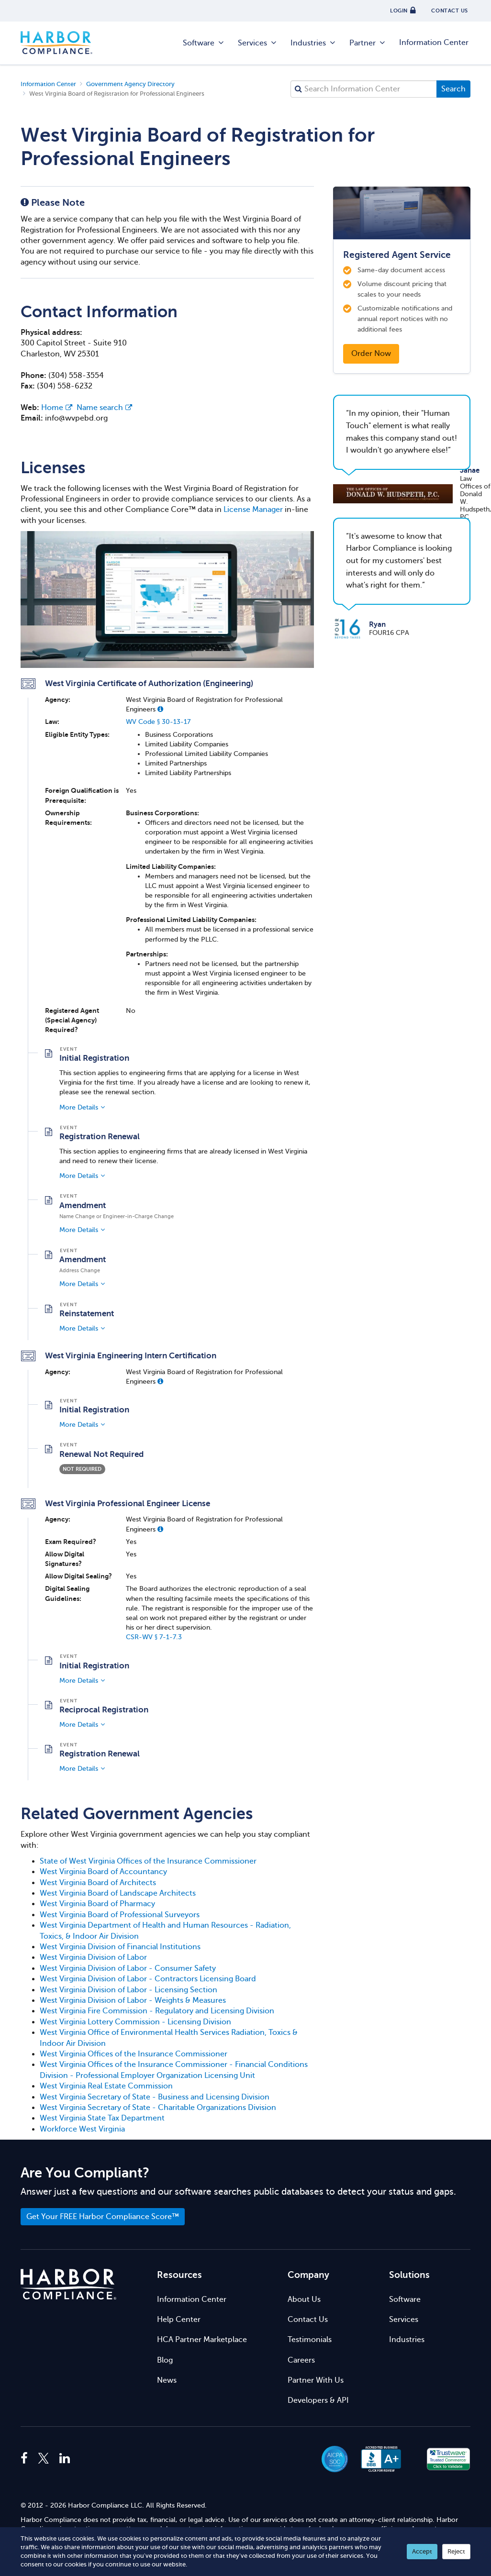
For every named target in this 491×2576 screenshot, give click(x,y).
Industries (313, 43)
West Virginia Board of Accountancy (103, 1871)
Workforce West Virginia (82, 2129)
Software (204, 43)
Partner (367, 43)
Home (56, 407)
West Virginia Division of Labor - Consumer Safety (128, 1968)
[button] (160, 709)
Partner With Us (316, 2380)
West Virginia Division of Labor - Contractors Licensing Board (148, 1979)
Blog (165, 2360)
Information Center (434, 42)
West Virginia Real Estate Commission (106, 2086)
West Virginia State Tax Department (102, 2118)
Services (258, 43)
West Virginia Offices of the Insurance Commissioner (133, 2054)
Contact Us (308, 2319)
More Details (78, 1107)
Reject (456, 2551)
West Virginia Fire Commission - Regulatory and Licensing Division (157, 2011)
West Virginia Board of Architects (98, 1882)
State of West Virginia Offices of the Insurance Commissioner (148, 1861)
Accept (422, 2551)
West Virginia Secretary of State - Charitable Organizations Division (158, 2107)
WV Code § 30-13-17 (158, 721)
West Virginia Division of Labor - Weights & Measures (133, 2000)
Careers (301, 2360)
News (167, 2380)
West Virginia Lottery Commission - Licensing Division (135, 2022)
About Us (304, 2299)
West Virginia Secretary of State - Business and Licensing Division (154, 2097)
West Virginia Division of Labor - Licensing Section (128, 1990)
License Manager (253, 509)
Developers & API (318, 2400)
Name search (104, 407)
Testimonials (310, 2339)
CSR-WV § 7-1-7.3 (154, 1637)
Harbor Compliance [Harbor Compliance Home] (56, 43)
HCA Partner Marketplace (202, 2339)
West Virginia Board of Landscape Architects (118, 1893)
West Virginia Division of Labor (93, 1957)
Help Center (179, 2319)
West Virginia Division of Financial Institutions (120, 1947)
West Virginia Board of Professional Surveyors (120, 1914)
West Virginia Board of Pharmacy (97, 1903)
